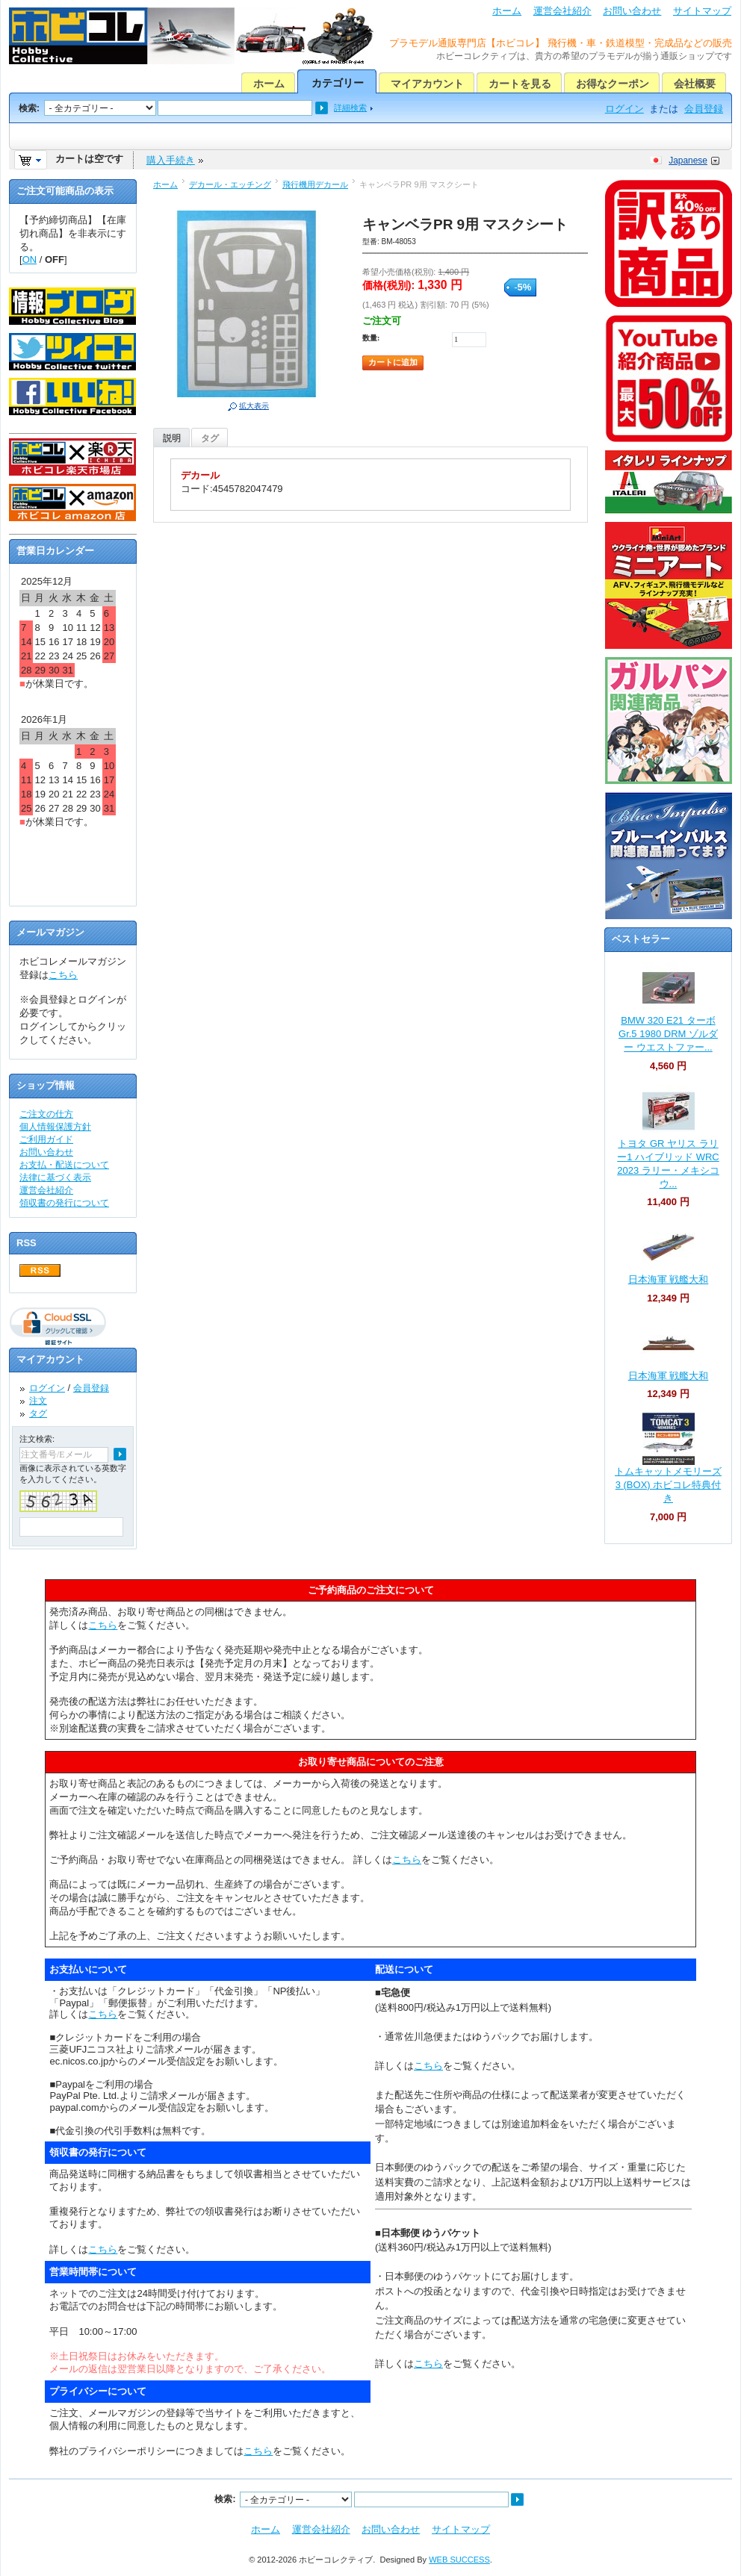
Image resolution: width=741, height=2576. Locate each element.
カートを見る (520, 84)
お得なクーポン (612, 84)
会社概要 (695, 84)
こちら (63, 974)
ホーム (506, 10)
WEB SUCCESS (459, 2559)
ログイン (624, 108)
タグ (210, 438)
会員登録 (703, 108)
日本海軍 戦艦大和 (668, 1279)
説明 (172, 438)
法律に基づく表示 (55, 1177)
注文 (38, 1401)
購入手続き (170, 160)
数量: (370, 338)
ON (29, 259)
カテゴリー (337, 83)
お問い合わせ (632, 10)
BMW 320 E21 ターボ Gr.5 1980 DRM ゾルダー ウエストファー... (668, 1034)
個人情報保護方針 (55, 1126)
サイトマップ (702, 10)
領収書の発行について (64, 1203)
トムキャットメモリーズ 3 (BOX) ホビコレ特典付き (668, 1485)
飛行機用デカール (315, 184)
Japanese (688, 160)
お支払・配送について (64, 1165)
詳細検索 (350, 107)
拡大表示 (254, 406)
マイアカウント (427, 84)
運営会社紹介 (562, 10)
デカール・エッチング (230, 184)
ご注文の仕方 (46, 1114)
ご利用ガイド (46, 1139)
